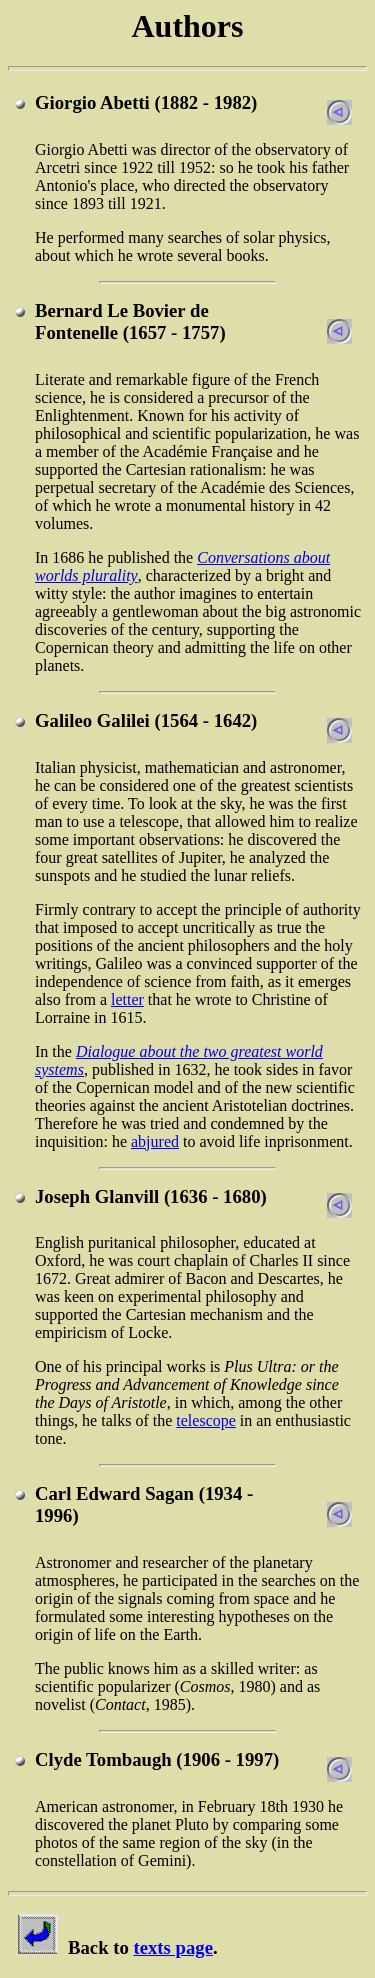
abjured (155, 1141)
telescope (206, 1420)
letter (127, 999)
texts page (172, 1947)
